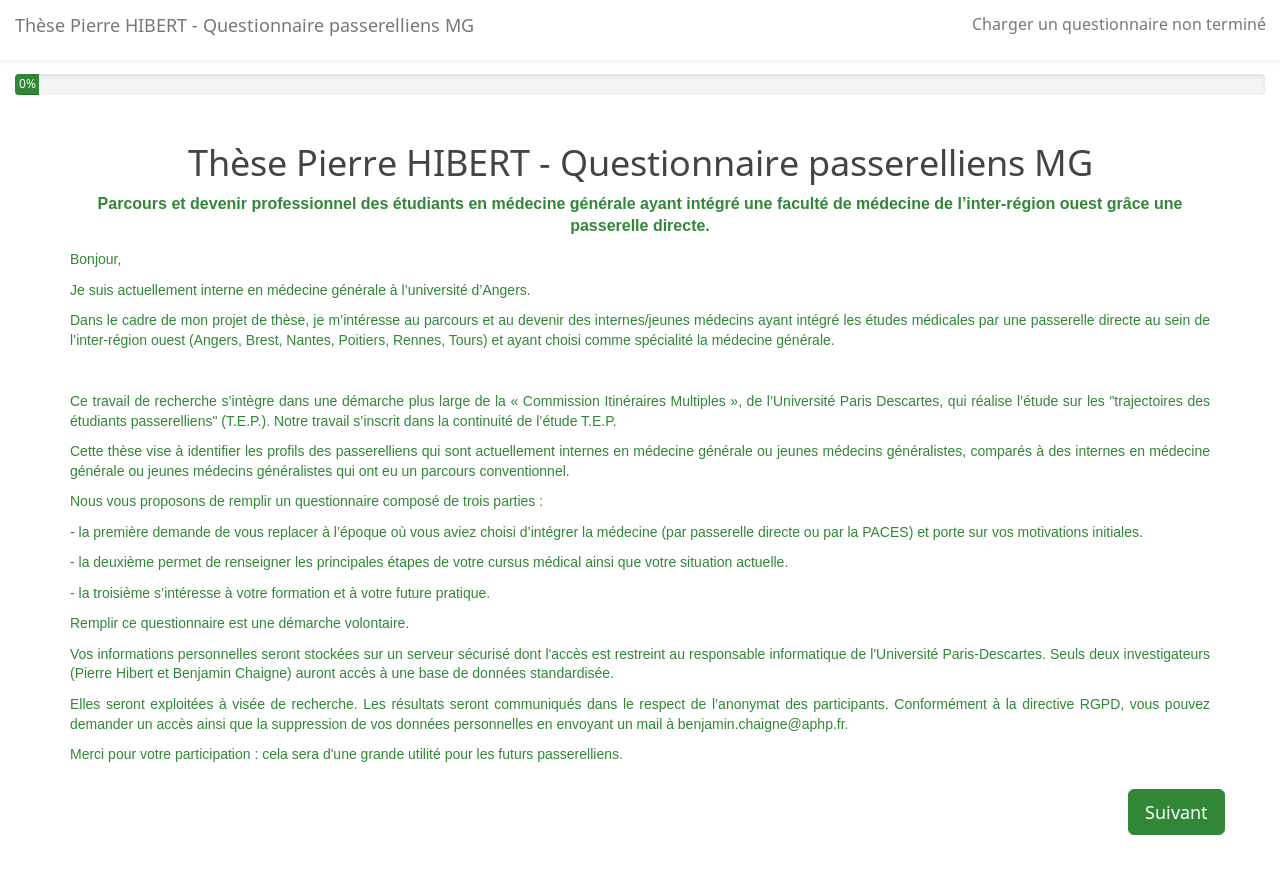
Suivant (1176, 812)
